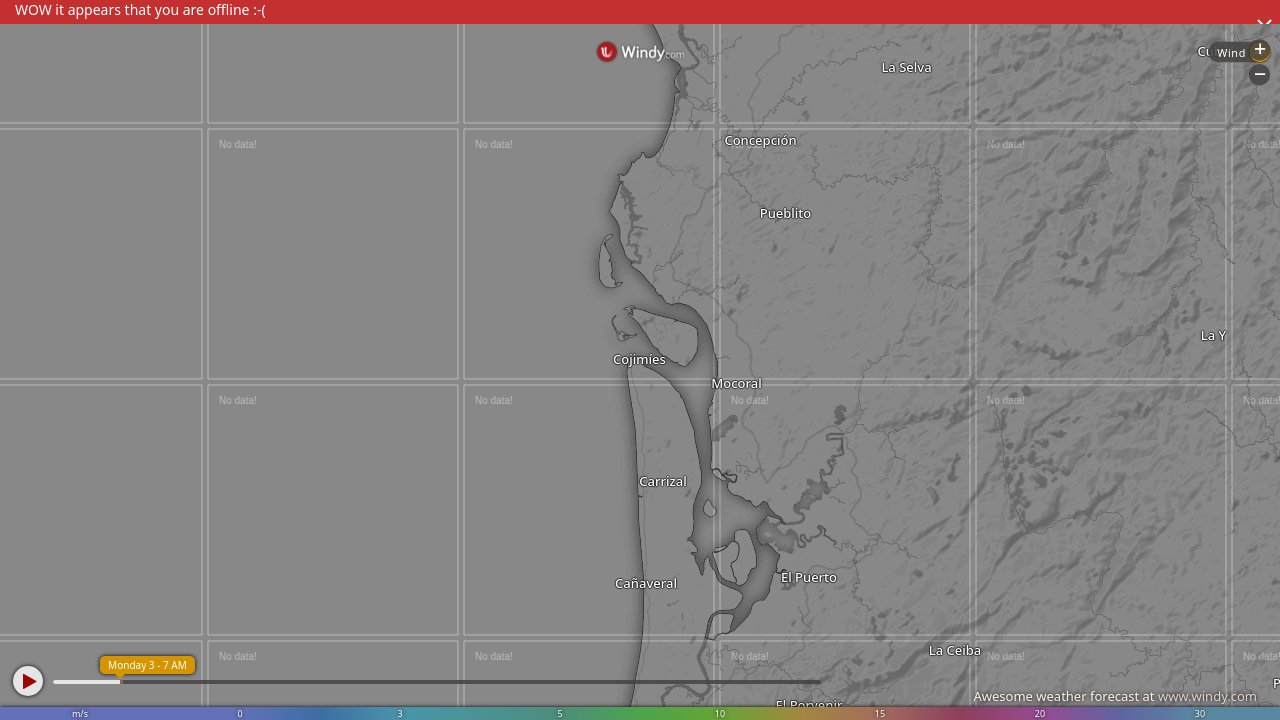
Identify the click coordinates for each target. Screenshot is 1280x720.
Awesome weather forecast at (1115, 696)
